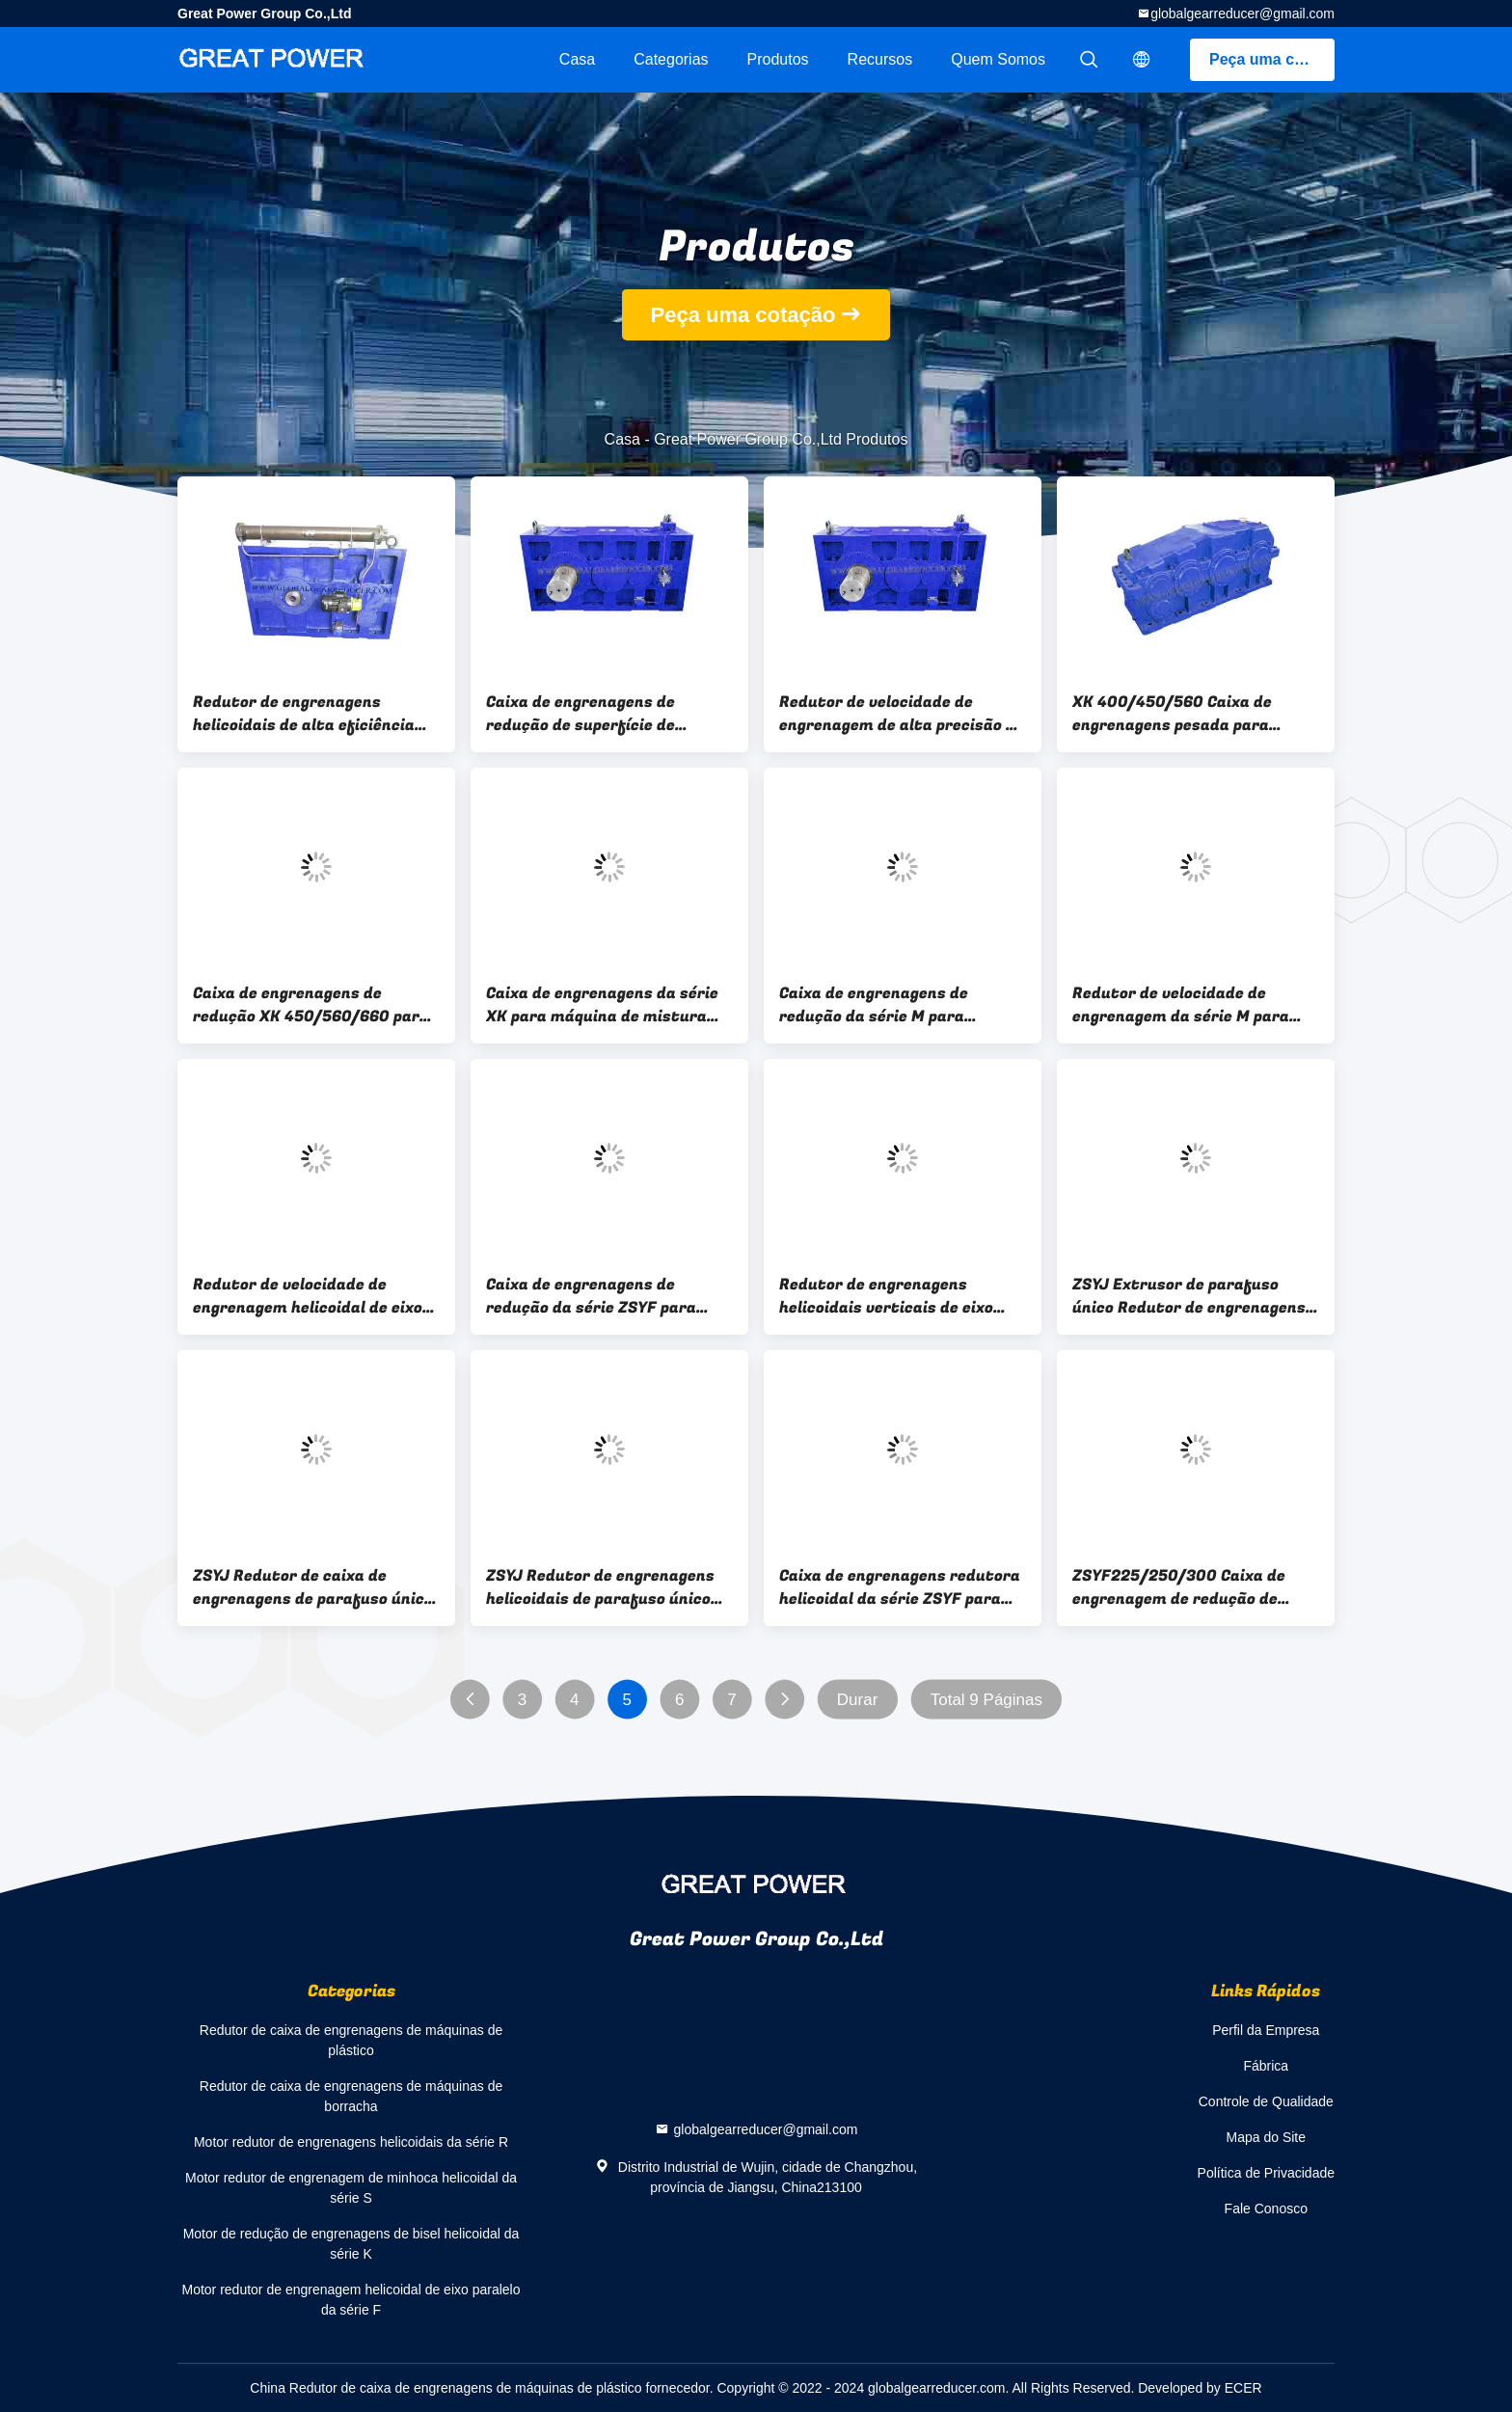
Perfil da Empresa (1265, 2030)
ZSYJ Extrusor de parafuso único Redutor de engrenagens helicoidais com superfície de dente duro (1189, 1296)
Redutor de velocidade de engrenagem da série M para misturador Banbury (1180, 1005)
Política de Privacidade (1266, 2173)
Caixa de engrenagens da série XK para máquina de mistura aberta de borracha (602, 1005)
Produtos (778, 59)
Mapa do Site (1267, 2137)
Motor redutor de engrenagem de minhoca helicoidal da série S (351, 2188)
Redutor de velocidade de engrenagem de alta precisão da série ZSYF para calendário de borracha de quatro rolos (902, 714)
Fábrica (1265, 2065)
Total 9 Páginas (986, 1700)
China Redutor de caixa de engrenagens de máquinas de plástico (445, 2388)
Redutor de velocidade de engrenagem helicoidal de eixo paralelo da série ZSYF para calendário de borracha (307, 1296)
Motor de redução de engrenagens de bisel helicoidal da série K (351, 2244)
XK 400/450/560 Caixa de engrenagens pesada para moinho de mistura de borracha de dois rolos (1193, 714)
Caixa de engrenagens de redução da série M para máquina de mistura (873, 1005)
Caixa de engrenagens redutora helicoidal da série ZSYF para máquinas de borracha (899, 1587)
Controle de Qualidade (1266, 2101)
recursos (880, 59)
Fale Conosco (1266, 2208)
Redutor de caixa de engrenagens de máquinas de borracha (351, 2096)
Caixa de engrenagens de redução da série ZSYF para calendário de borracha (591, 1296)
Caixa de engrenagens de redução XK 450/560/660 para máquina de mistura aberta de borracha (311, 1005)
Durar (857, 1700)
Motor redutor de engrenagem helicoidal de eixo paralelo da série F (351, 2299)
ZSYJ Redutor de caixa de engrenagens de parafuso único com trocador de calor (313, 1587)
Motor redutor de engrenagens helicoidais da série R (351, 2142)
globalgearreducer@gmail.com (1242, 13)
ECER (1243, 2388)
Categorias (671, 59)
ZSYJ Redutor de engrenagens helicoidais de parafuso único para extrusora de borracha (600, 1587)
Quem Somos (998, 59)
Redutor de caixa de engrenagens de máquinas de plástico (351, 2040)
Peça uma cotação (1272, 59)
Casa (577, 59)
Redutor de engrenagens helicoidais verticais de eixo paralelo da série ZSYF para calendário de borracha (886, 1296)
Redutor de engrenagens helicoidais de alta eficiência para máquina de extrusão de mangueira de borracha (305, 714)
